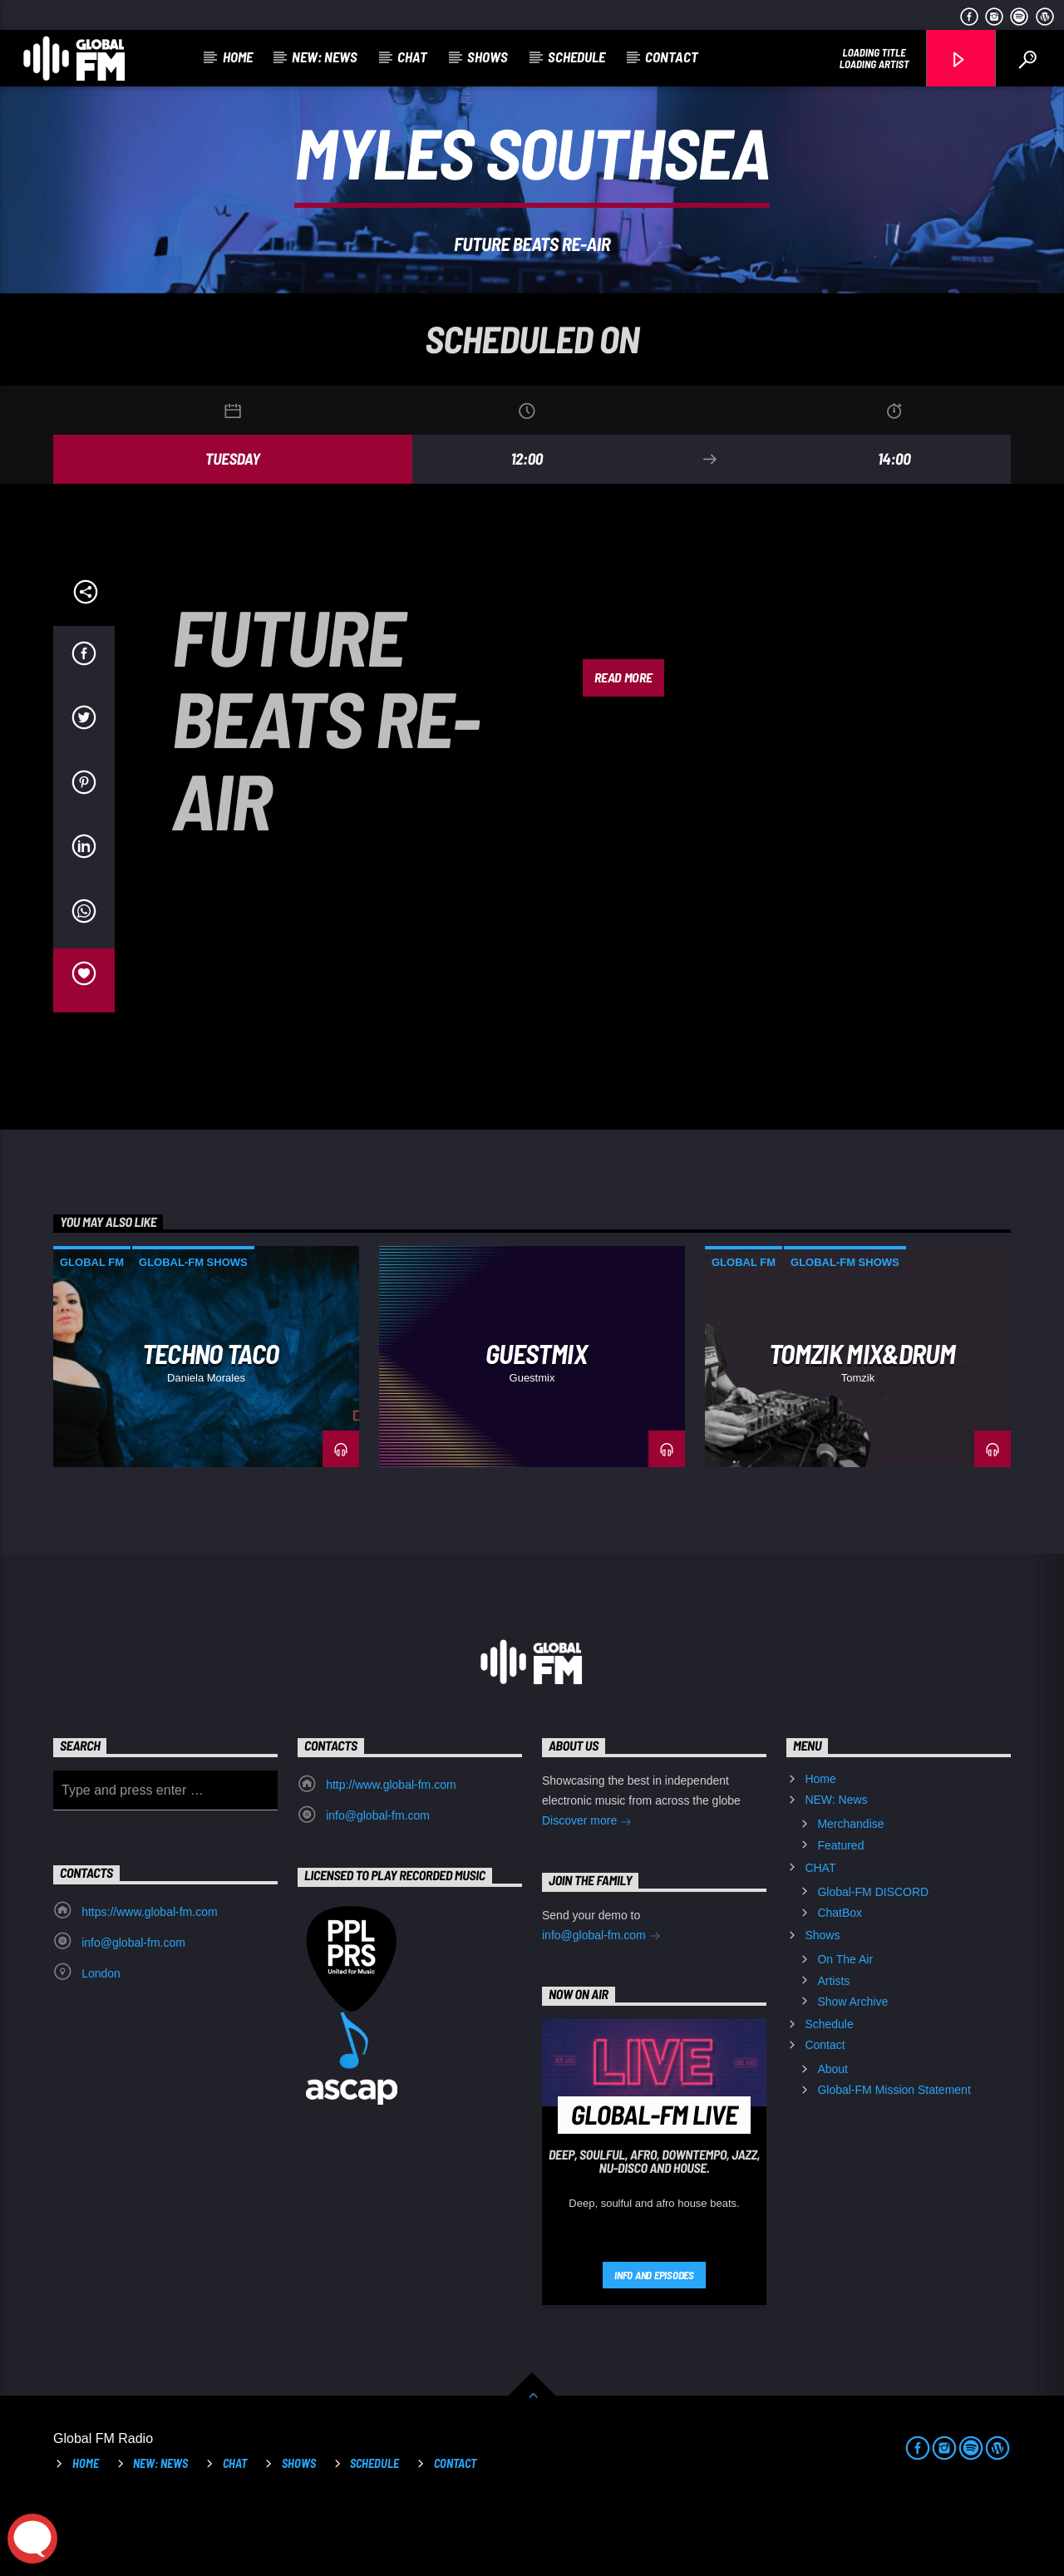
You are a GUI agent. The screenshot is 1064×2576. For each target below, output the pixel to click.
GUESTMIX (536, 1423)
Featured (840, 1915)
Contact (671, 56)
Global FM (92, 1332)
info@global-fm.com (378, 1885)
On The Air (845, 2029)
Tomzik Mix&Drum (862, 1423)
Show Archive (852, 2071)
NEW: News (324, 56)
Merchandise (850, 1893)
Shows (487, 56)
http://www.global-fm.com (391, 1854)
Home (238, 56)
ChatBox (839, 1982)
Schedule (576, 56)
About (832, 2138)
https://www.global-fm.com (149, 1981)
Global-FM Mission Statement (893, 2159)
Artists (833, 2050)
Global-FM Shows (193, 1332)
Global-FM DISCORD (873, 1961)
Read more (623, 747)
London (101, 2043)
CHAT (412, 56)
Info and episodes (654, 2345)
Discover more (587, 1892)
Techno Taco (210, 1423)
